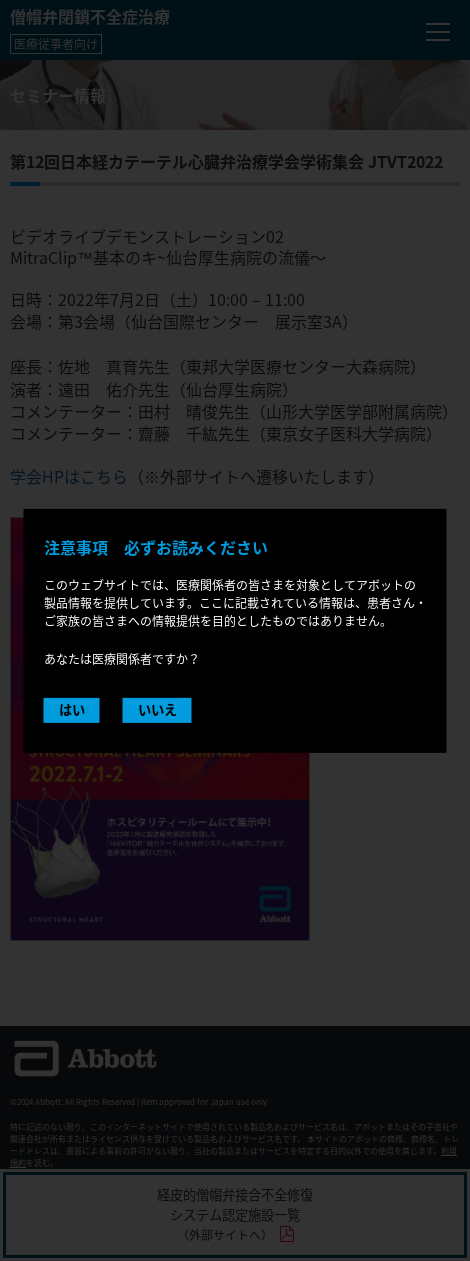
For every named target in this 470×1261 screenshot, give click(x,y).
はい (72, 709)
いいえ (157, 709)
